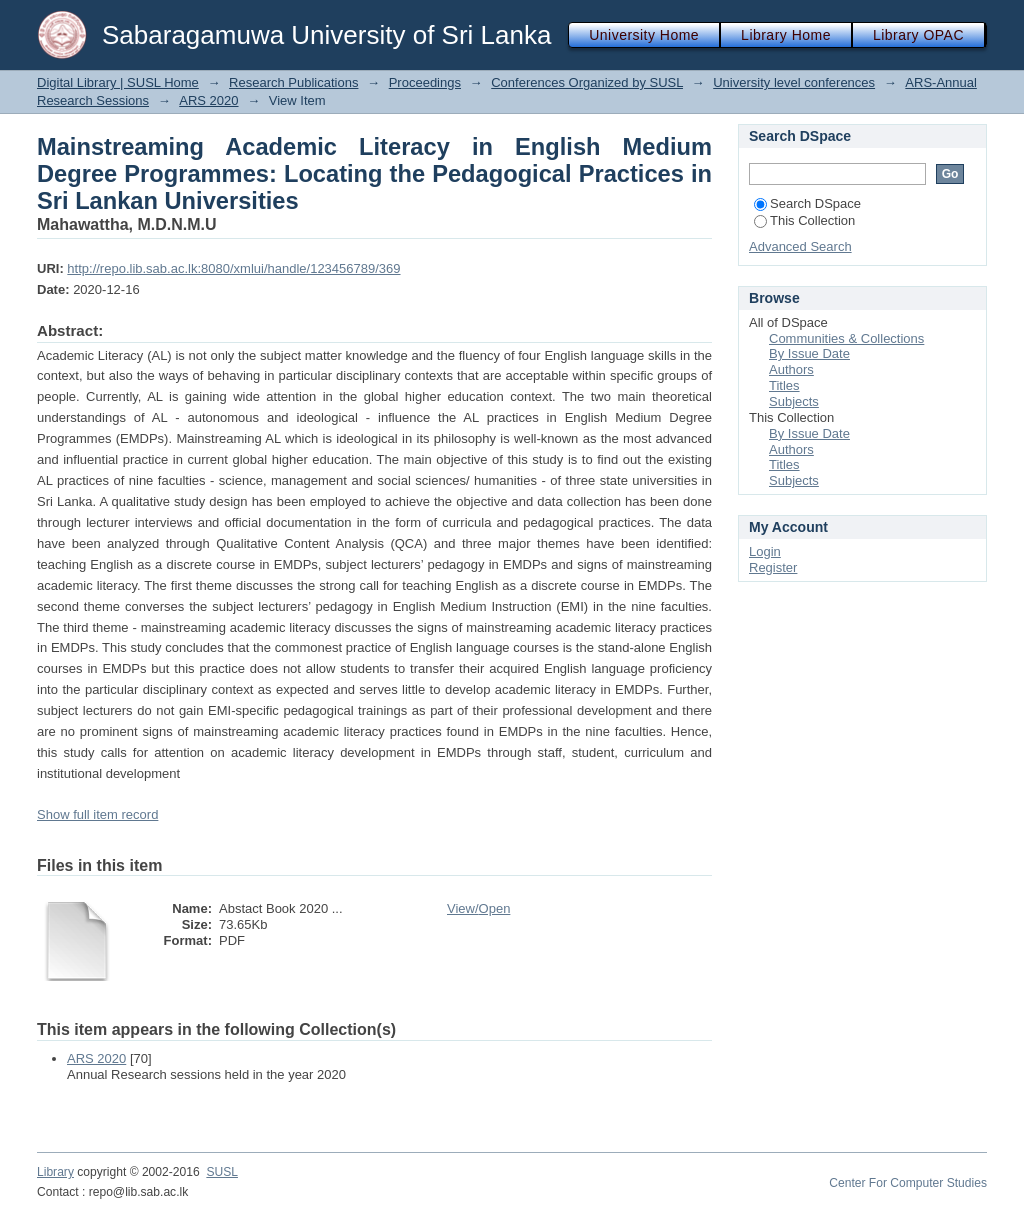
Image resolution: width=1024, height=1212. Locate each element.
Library (55, 1172)
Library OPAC (918, 35)
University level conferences (794, 82)
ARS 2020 (208, 100)
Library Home (786, 35)
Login (765, 551)
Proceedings (425, 82)
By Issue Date (809, 353)
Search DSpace (807, 203)
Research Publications (293, 82)
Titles (784, 385)
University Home (644, 35)
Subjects (794, 401)
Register (773, 567)
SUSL (222, 1172)
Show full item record (97, 814)
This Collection (804, 220)
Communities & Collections (846, 338)
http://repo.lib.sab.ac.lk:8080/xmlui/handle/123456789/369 (233, 268)
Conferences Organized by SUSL (587, 82)
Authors (791, 369)
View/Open (478, 908)
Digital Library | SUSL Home (118, 82)
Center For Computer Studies (908, 1183)
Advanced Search (800, 246)
